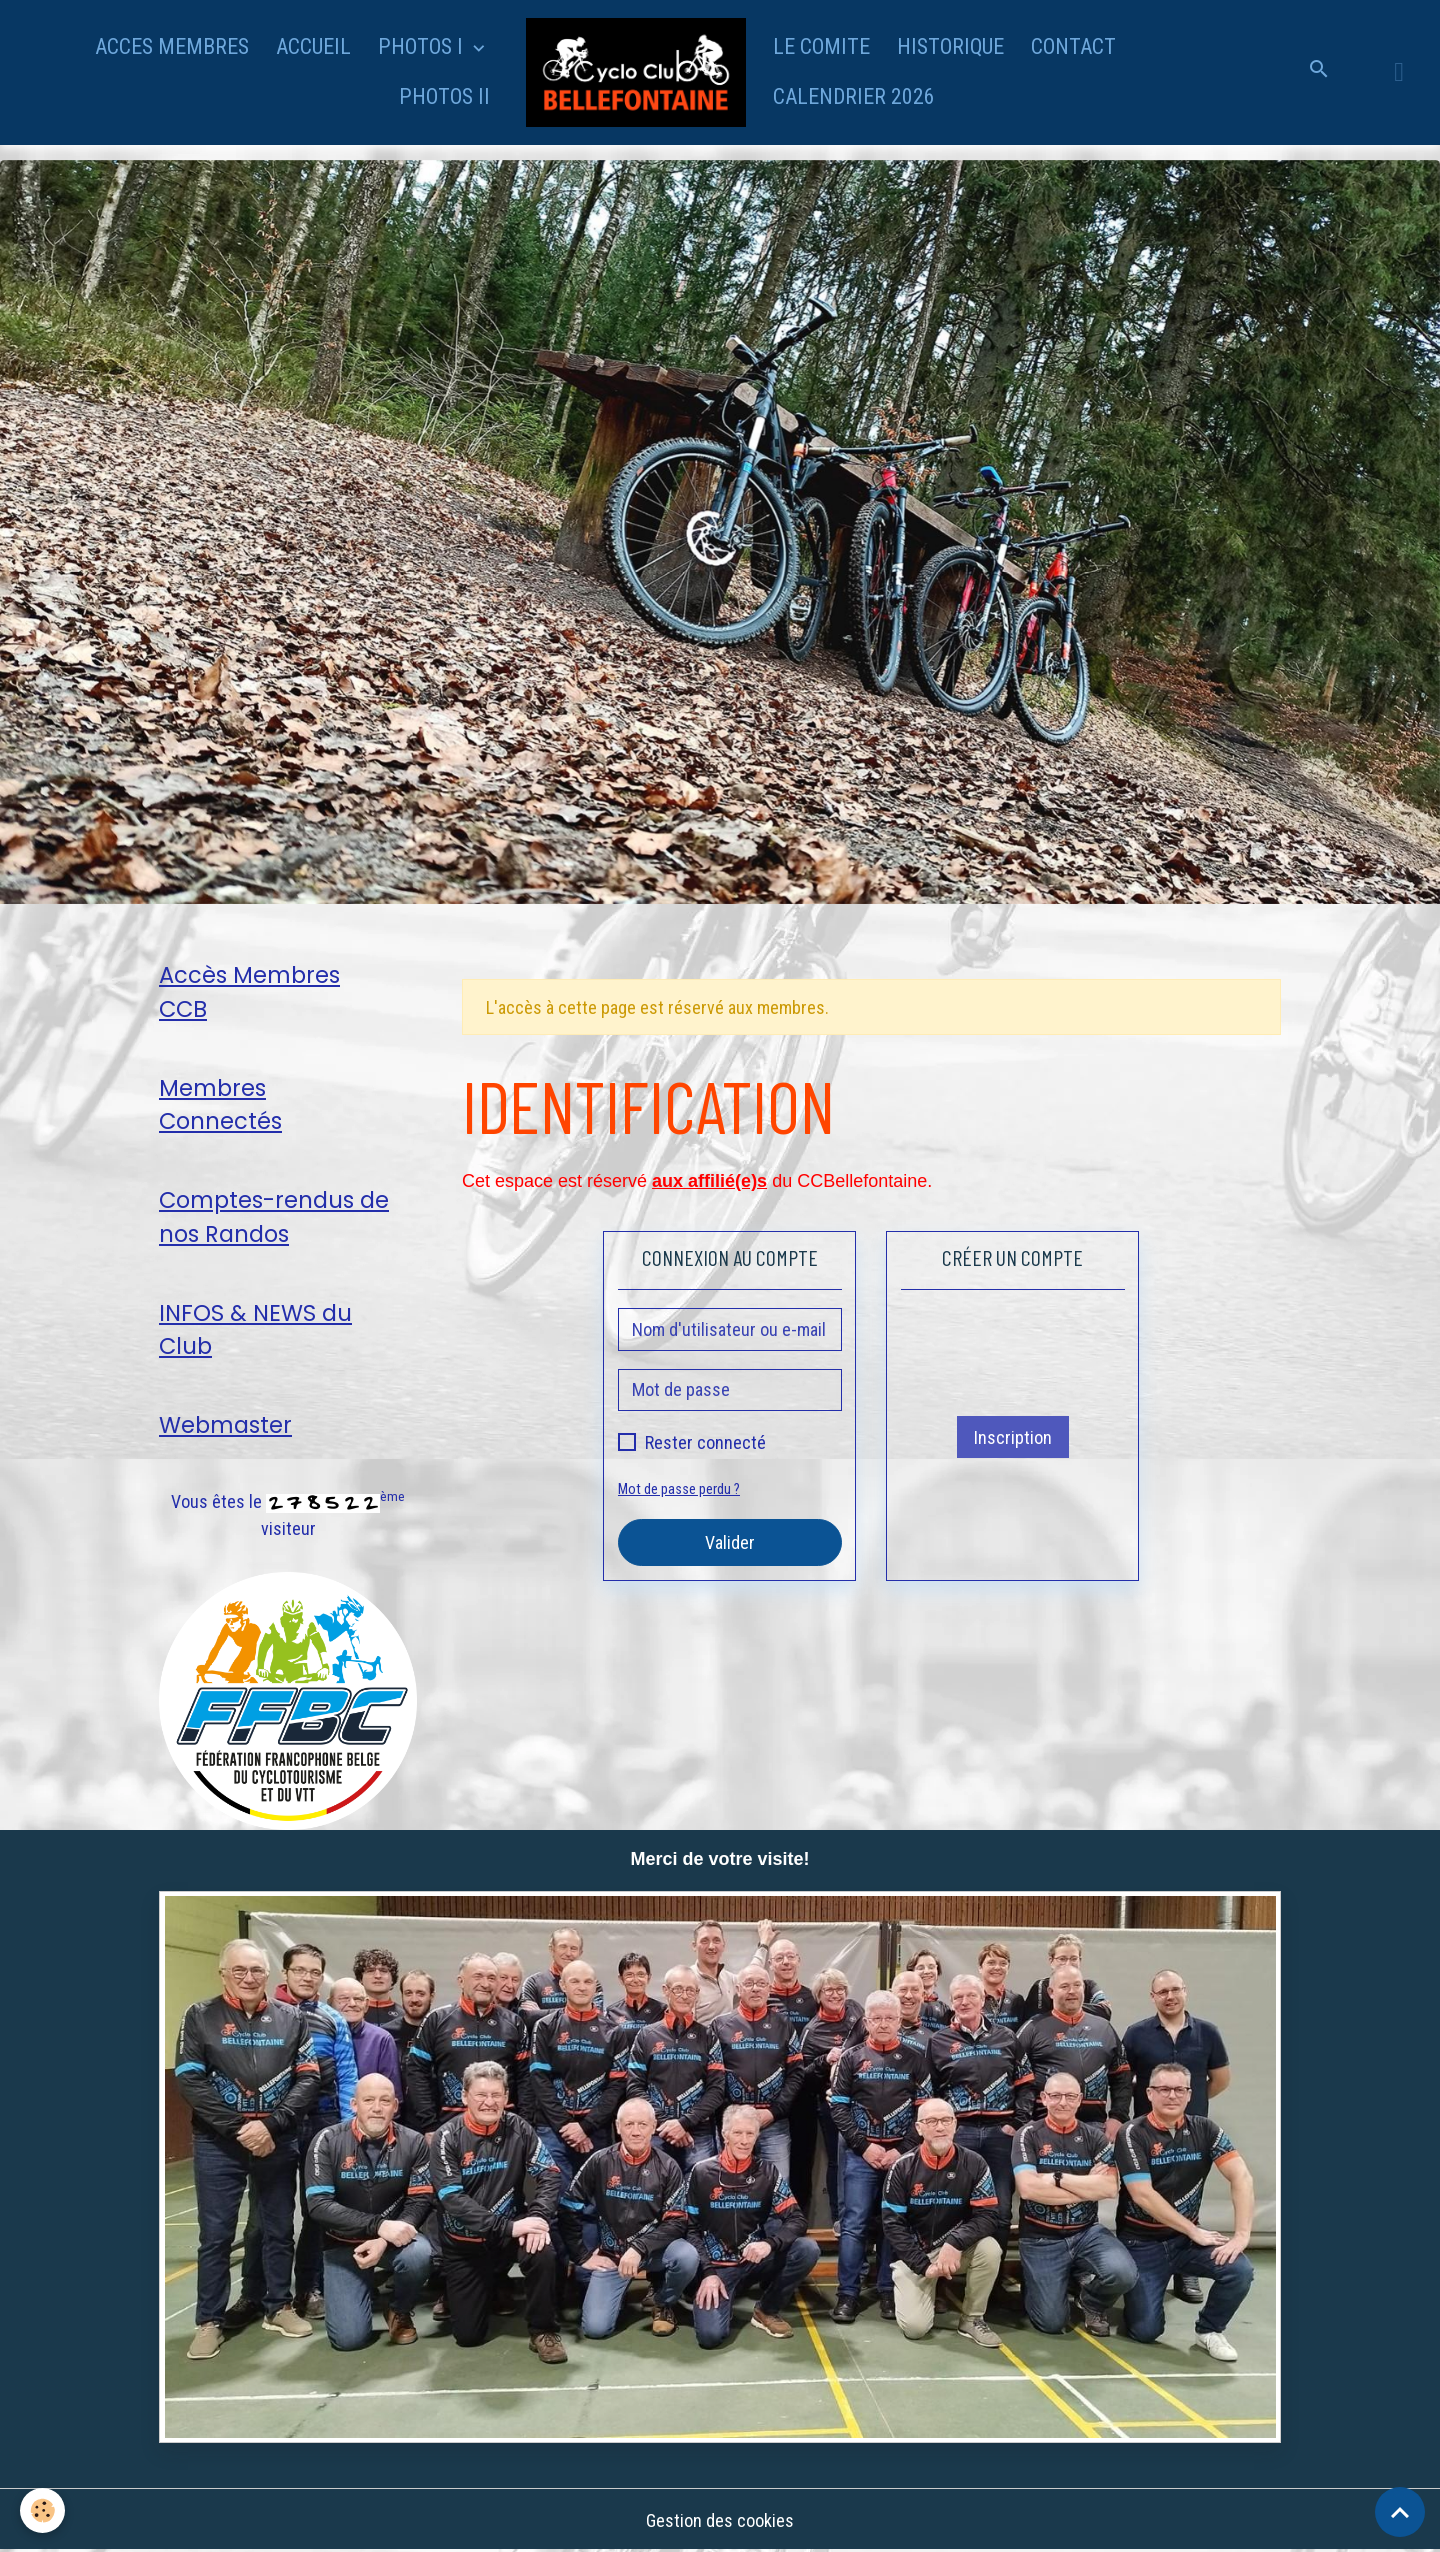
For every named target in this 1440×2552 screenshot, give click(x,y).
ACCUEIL (313, 46)
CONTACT (1073, 46)
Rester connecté (705, 1442)
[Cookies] (42, 2510)
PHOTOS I (423, 46)
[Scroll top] (1400, 2512)
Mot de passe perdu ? (679, 1489)
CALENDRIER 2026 (854, 96)
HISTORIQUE (950, 46)
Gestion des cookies (720, 2520)
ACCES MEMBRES (172, 46)
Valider (730, 1542)
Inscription (1013, 1437)
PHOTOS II (444, 96)
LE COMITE (821, 46)
